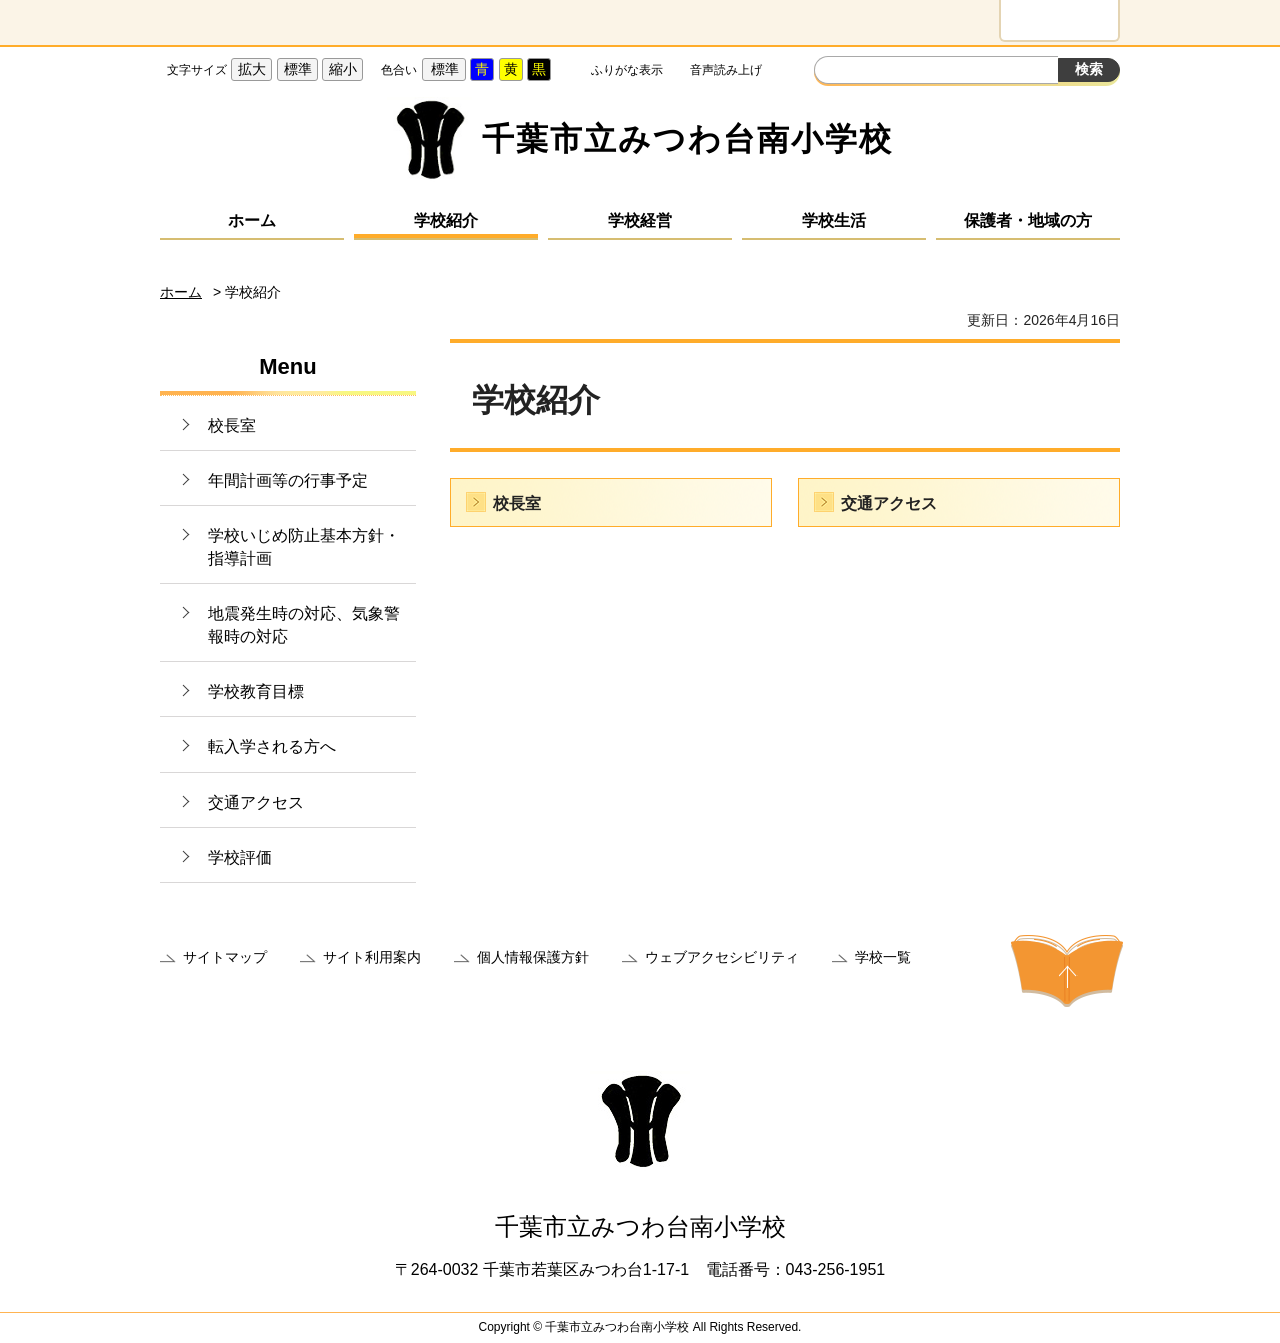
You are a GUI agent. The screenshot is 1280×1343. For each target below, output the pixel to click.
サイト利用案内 (372, 957)
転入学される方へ (272, 746)
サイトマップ (225, 957)
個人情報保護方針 (533, 957)
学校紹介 (446, 220)
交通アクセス (256, 802)
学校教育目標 (256, 691)
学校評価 (240, 857)
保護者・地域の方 (1028, 220)
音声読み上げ (726, 70)
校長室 (232, 425)
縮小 (343, 69)
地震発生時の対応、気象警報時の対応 (304, 624)
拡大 (252, 69)
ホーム (252, 220)
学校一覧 (883, 957)
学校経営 (640, 220)
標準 (298, 69)
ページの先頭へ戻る (1067, 971)
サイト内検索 (832, 72)
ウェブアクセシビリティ (722, 957)
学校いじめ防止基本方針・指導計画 (304, 546)
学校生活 (834, 220)
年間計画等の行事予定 (288, 480)
